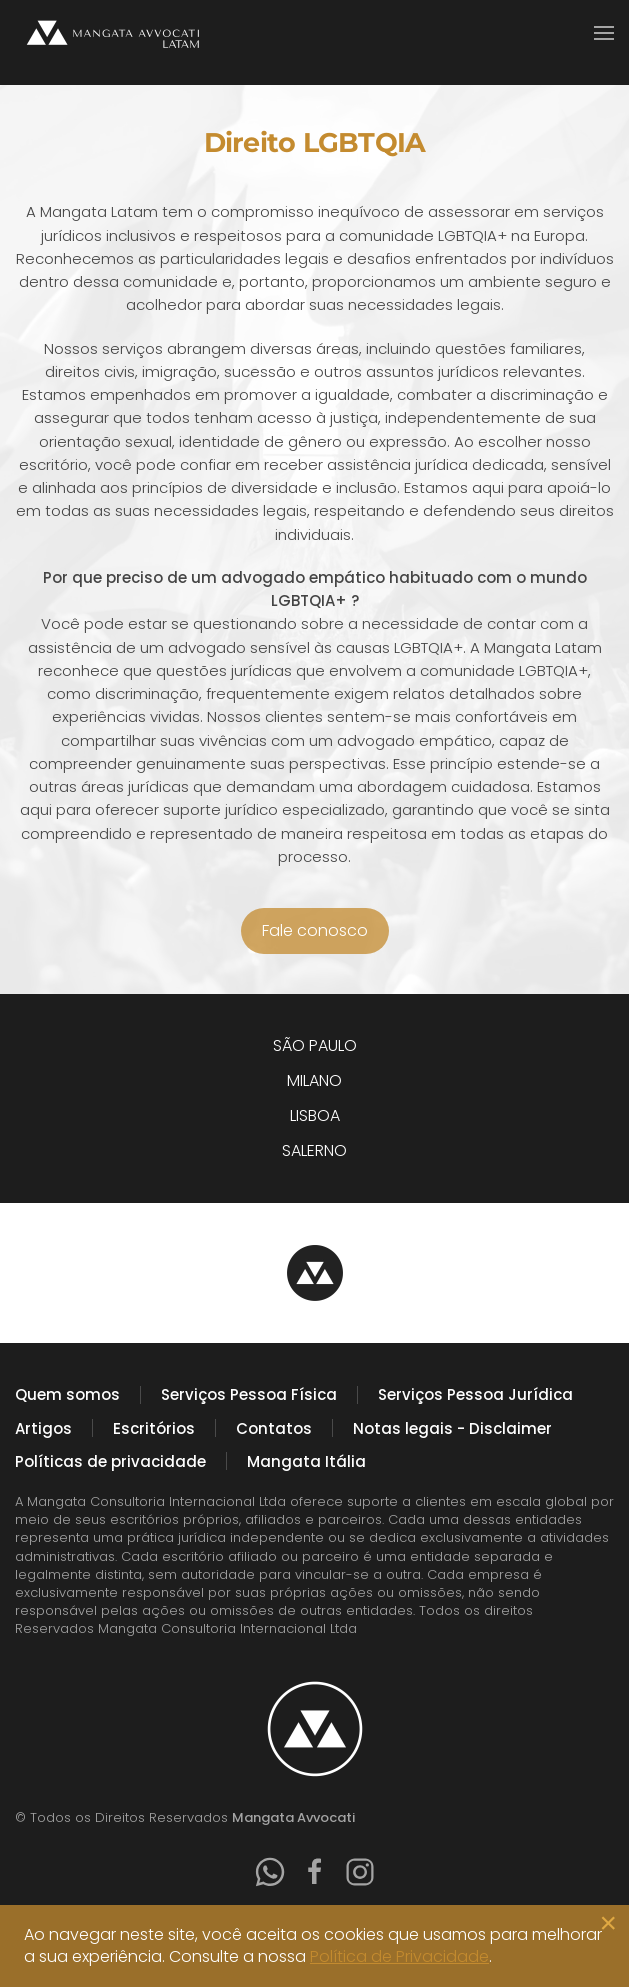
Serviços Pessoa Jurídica (475, 1394)
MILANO (314, 1080)
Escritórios (154, 1428)
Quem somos (67, 1394)
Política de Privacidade (399, 1956)
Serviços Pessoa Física (249, 1394)
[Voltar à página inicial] (115, 32)
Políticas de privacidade (110, 1461)
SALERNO (314, 1150)
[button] (604, 33)
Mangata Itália (306, 1461)
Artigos (43, 1428)
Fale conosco (315, 930)
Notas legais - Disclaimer (452, 1428)
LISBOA (315, 1115)
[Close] (608, 1923)
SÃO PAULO (315, 1045)
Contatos (274, 1428)
